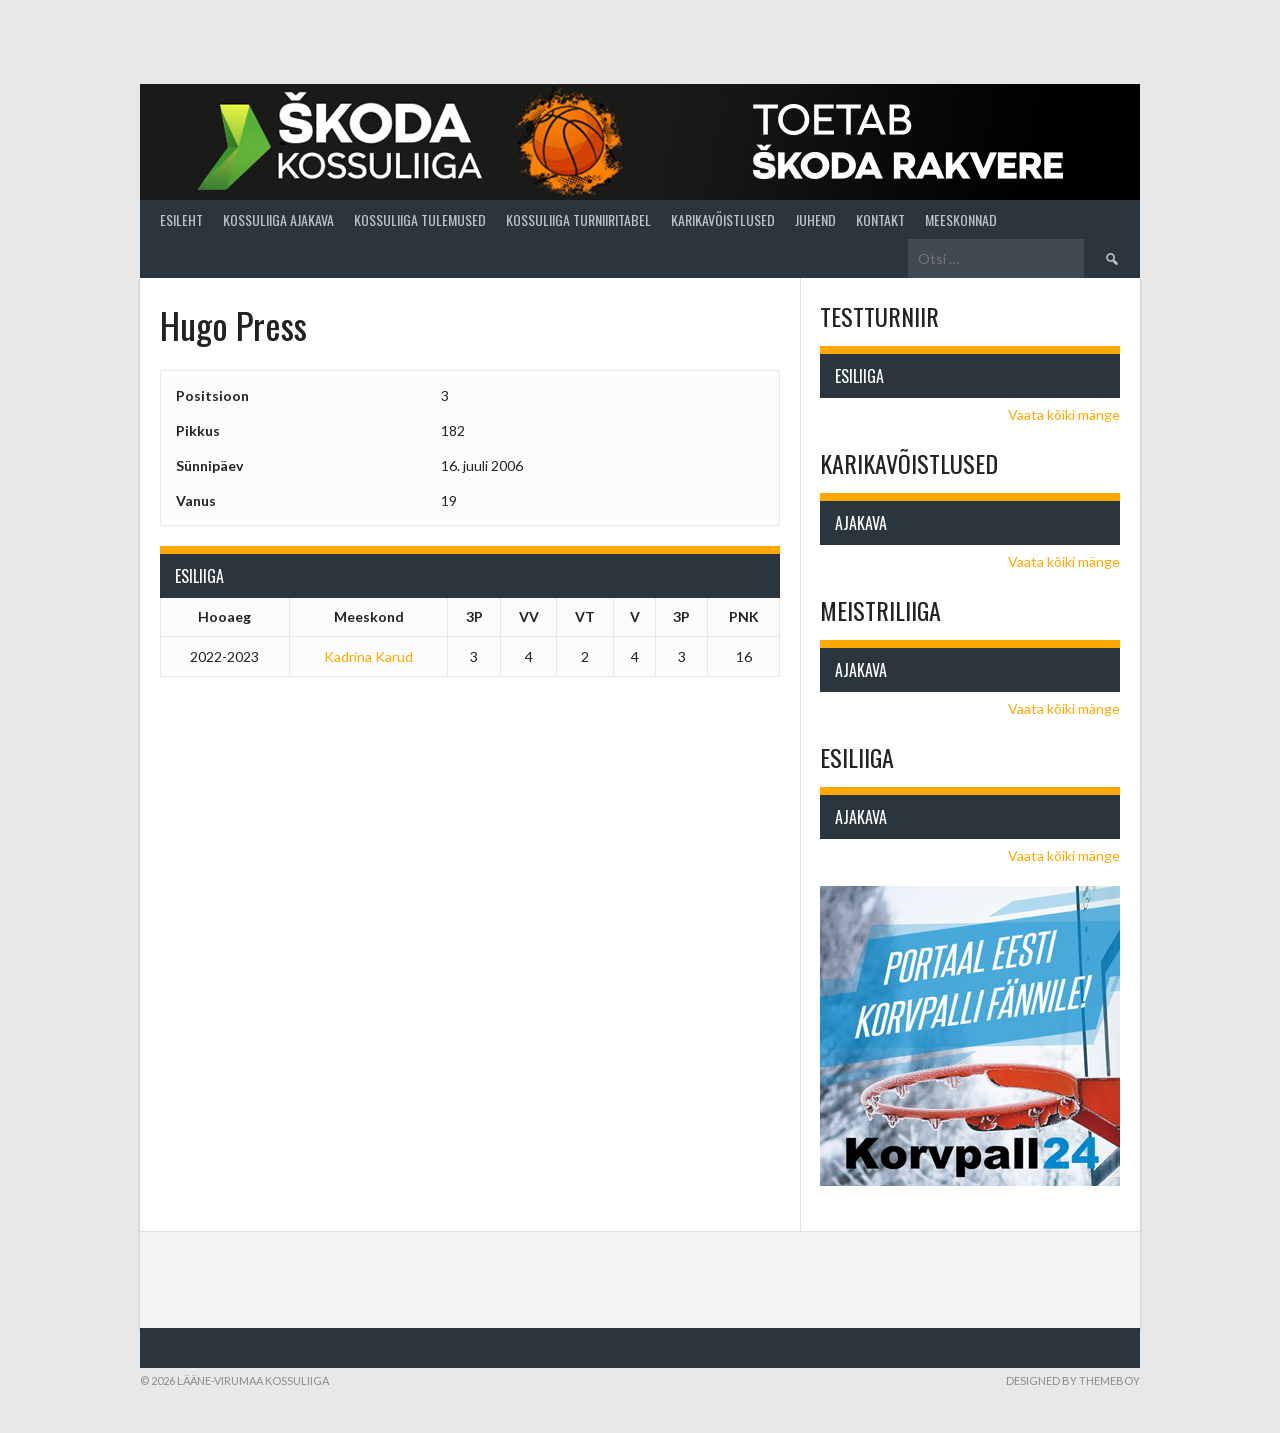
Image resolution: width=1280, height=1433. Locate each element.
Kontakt (880, 219)
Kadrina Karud (368, 656)
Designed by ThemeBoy (1073, 1380)
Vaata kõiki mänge (1064, 414)
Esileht (181, 219)
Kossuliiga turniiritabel (578, 219)
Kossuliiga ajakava (278, 219)
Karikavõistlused (723, 219)
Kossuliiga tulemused (420, 219)
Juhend (815, 219)
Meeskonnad (961, 219)
